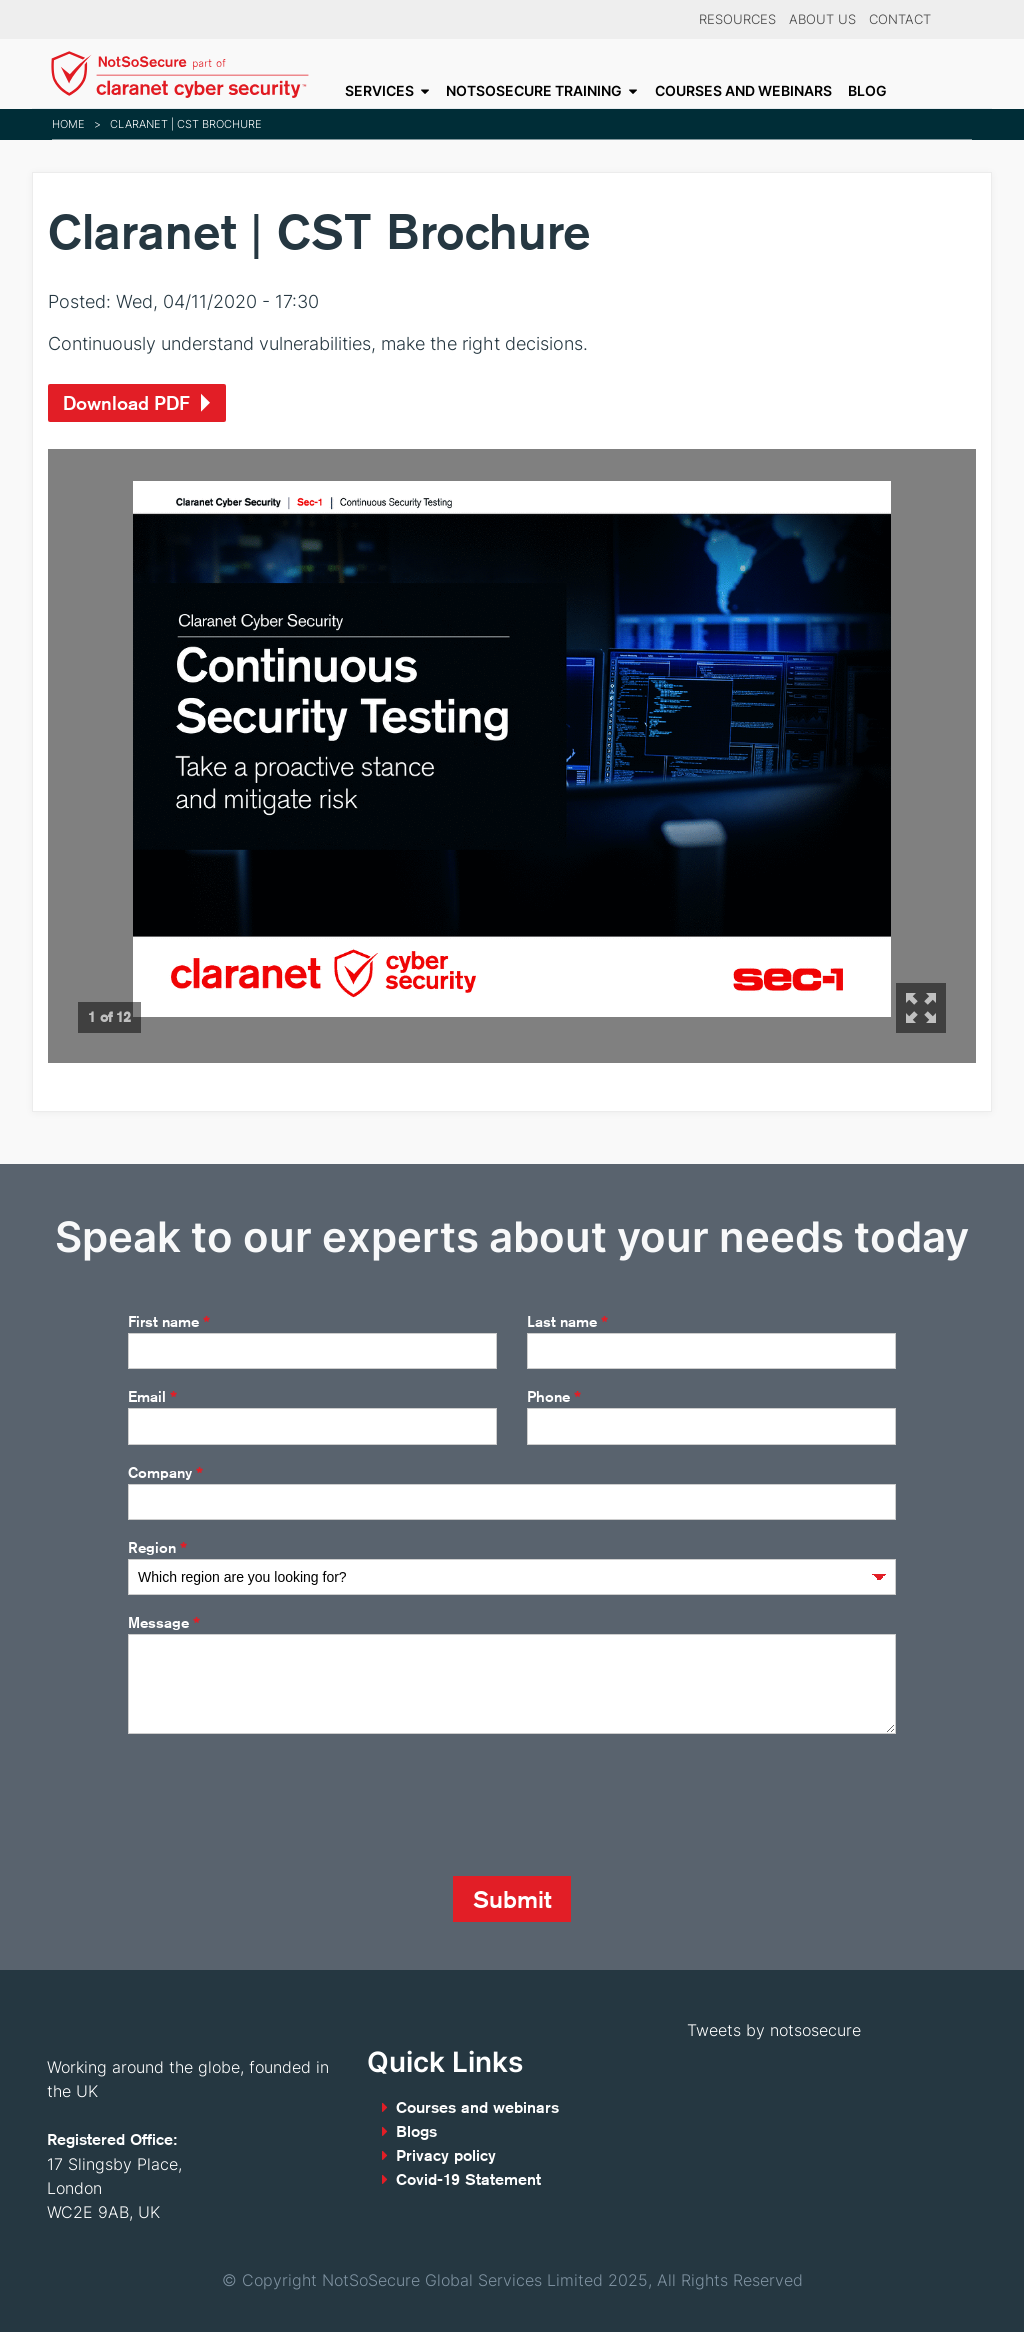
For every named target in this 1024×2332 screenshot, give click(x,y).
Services (379, 91)
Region (157, 1548)
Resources (737, 19)
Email (152, 1397)
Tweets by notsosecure (774, 2030)
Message (164, 1623)
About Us (822, 19)
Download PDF (126, 402)
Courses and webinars (743, 91)
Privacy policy (446, 2155)
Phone (554, 1397)
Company (165, 1473)
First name (169, 1322)
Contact (900, 19)
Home (68, 124)
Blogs (416, 2131)
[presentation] (280, 1805)
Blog (867, 91)
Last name (567, 1322)
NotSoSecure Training (534, 91)
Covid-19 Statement (468, 2179)
